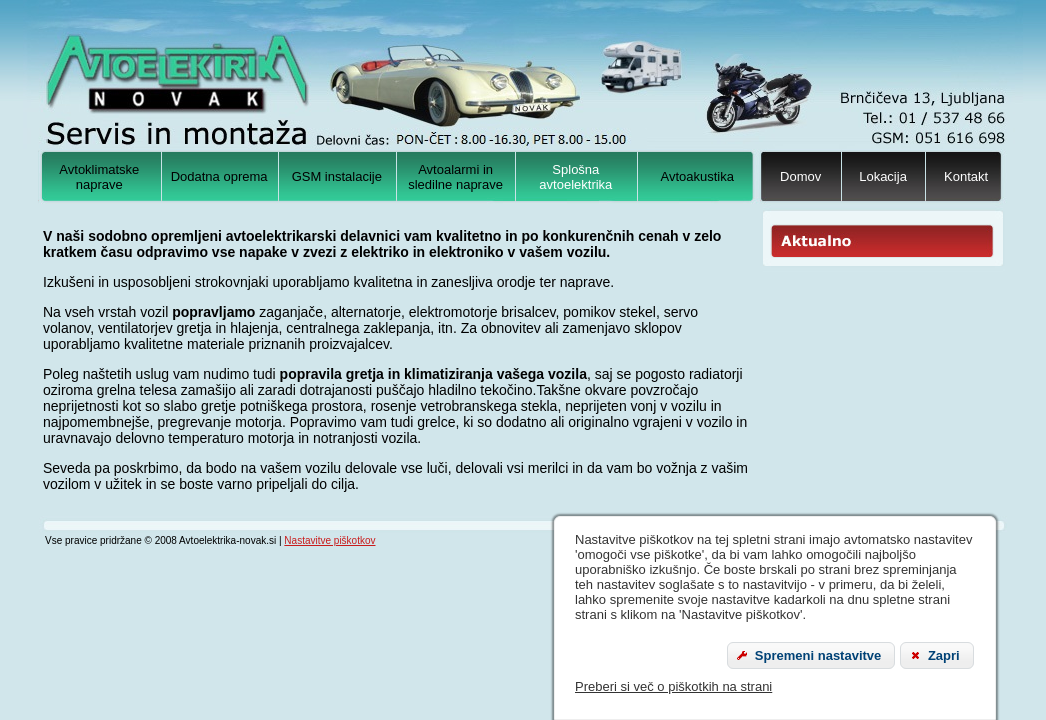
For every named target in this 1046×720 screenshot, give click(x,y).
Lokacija (883, 176)
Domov (800, 176)
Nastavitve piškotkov (329, 540)
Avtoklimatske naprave (99, 177)
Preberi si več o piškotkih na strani (673, 686)
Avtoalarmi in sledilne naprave (455, 177)
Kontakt (966, 176)
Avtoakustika (697, 176)
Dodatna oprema (219, 176)
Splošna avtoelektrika (575, 177)
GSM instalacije (337, 176)
